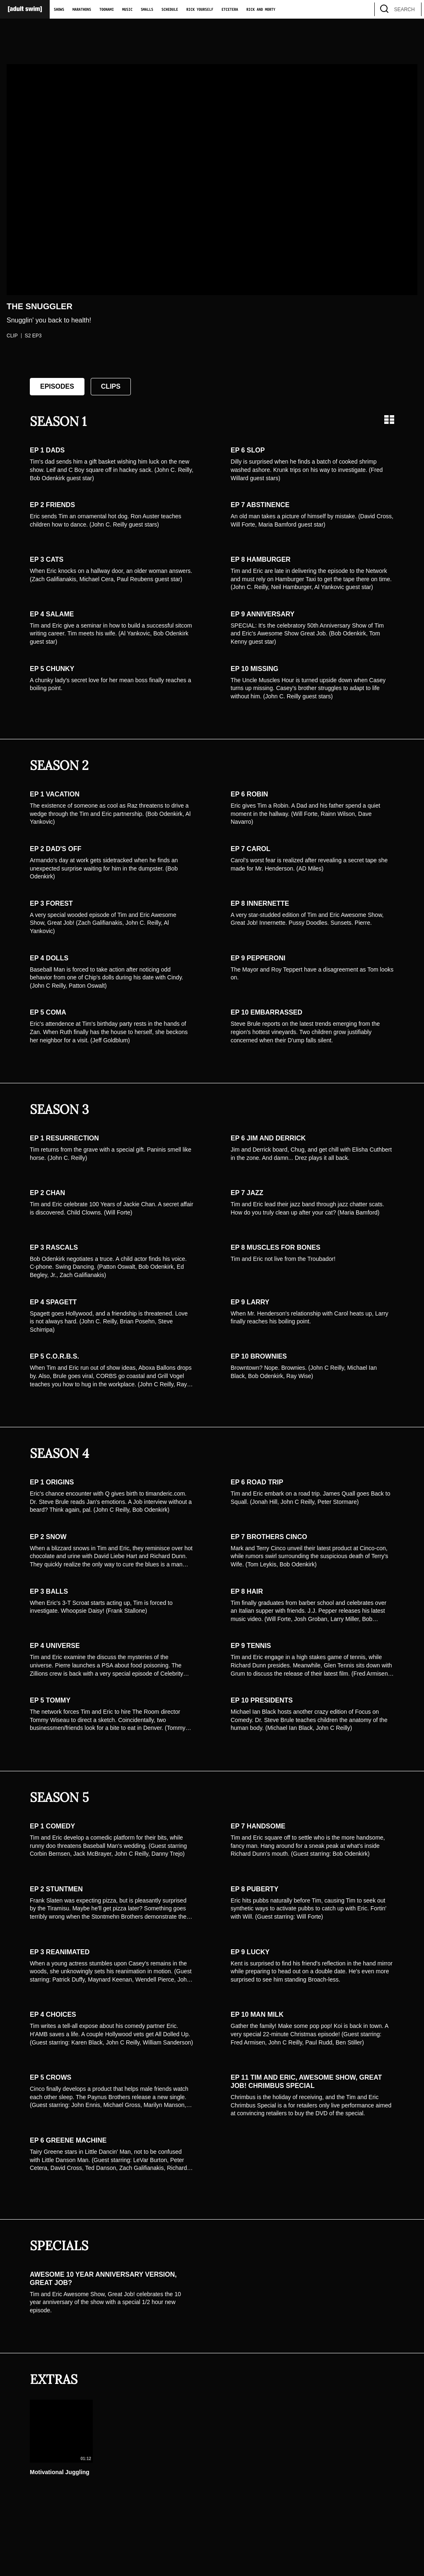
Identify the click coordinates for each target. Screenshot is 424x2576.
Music (127, 9)
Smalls (147, 9)
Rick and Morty (260, 9)
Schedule (169, 9)
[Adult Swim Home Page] (25, 9)
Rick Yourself (199, 9)
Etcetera (230, 9)
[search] (411, 9)
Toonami (106, 9)
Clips (110, 386)
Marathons (81, 9)
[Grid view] (389, 419)
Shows (59, 9)
